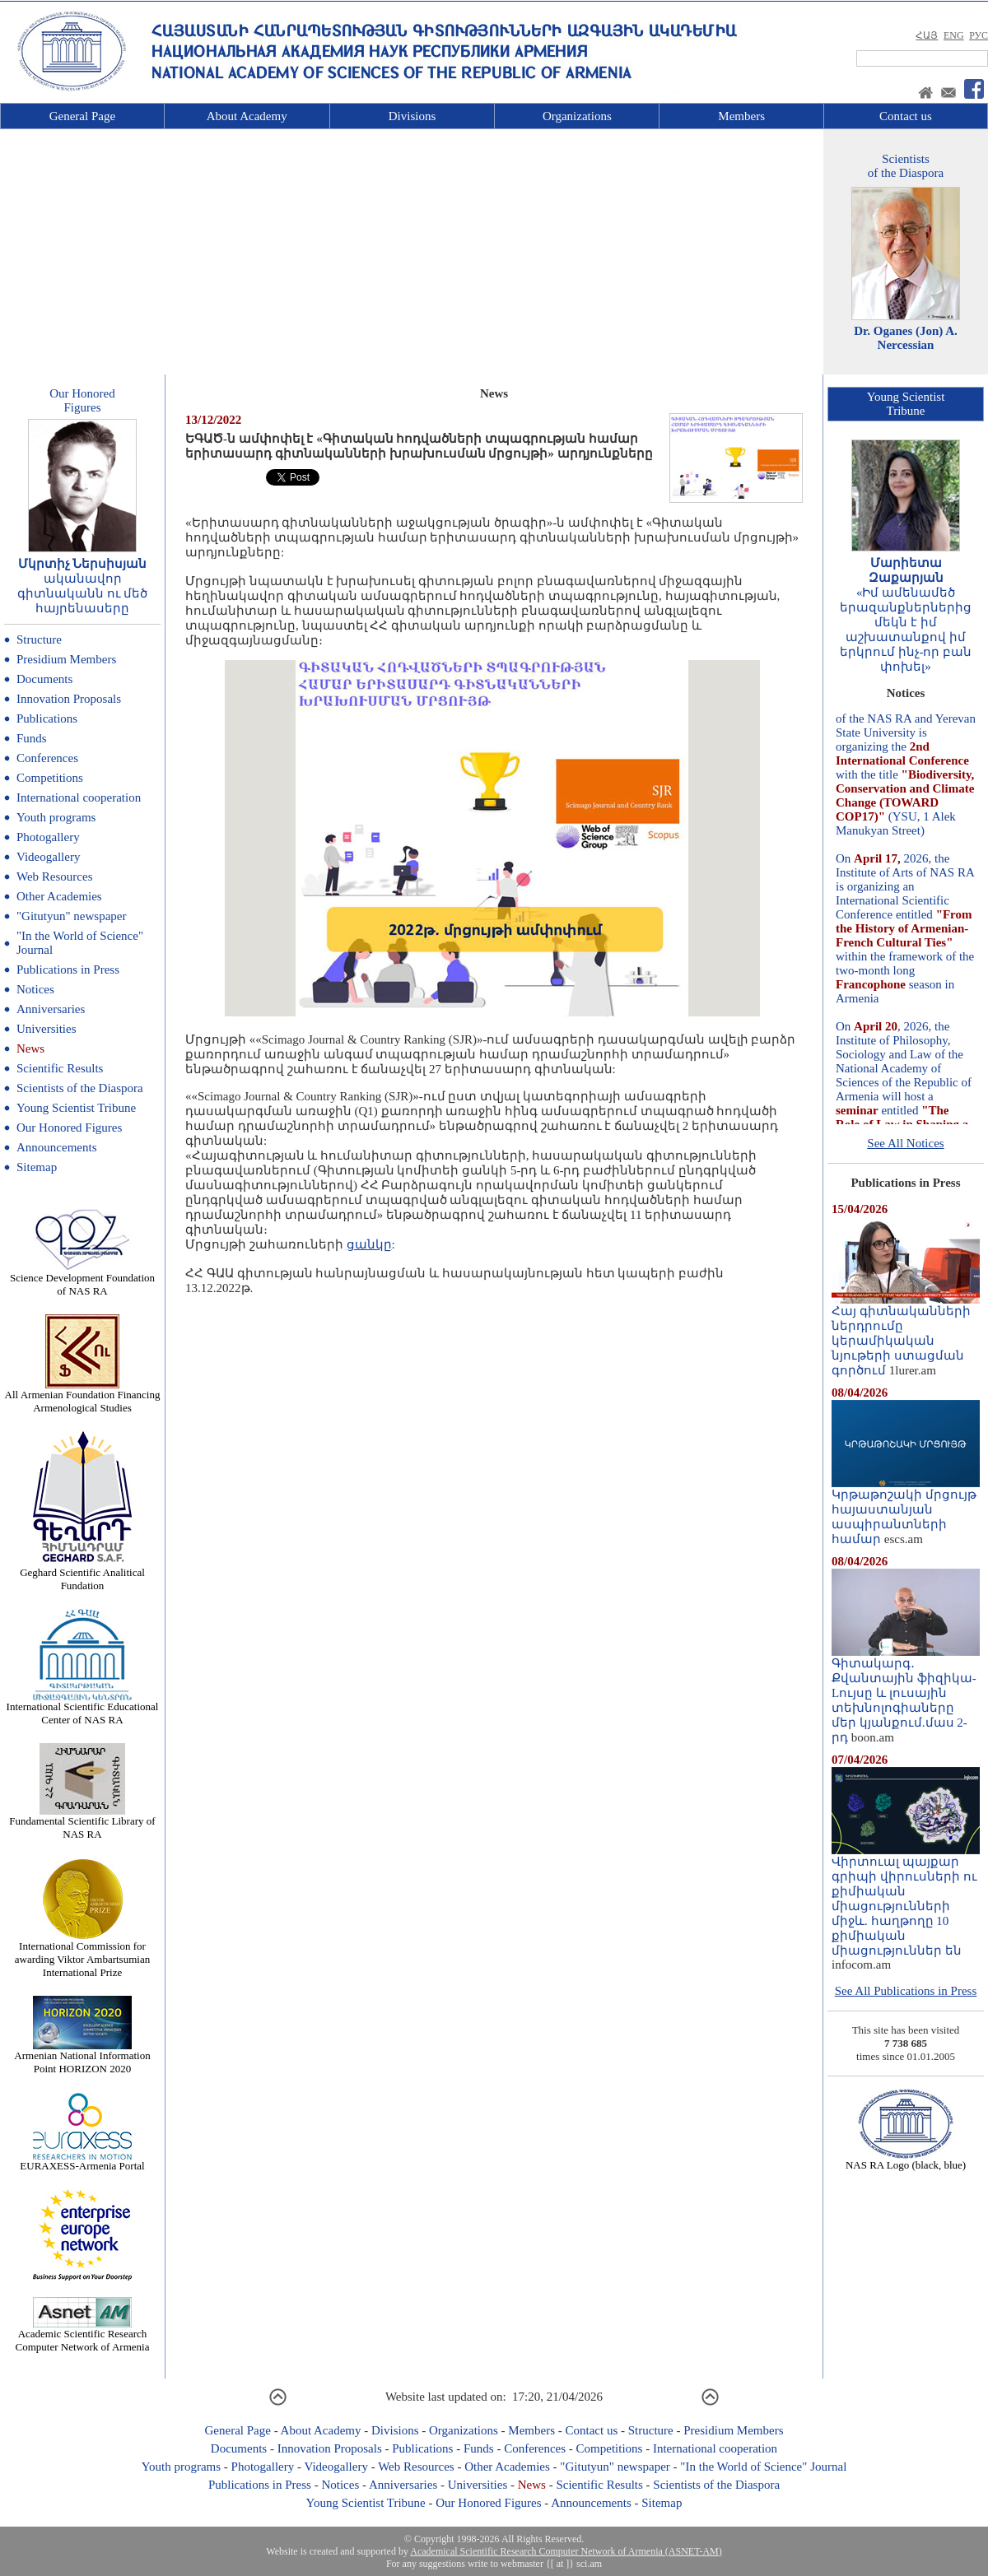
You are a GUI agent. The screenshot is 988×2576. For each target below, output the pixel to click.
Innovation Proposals (68, 698)
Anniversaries (50, 1009)
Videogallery (48, 856)
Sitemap (36, 1167)
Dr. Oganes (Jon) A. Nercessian (906, 337)
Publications (46, 718)
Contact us (905, 116)
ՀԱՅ (927, 35)
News (30, 1048)
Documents (44, 679)
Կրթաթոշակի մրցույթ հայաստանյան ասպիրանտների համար (906, 1511)
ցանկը (369, 1244)
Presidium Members (66, 659)
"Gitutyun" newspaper (71, 916)
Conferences (47, 758)
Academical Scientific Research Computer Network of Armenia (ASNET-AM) (565, 2551)
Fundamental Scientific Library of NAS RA (82, 1822)
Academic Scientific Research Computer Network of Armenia (83, 2335)
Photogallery (48, 837)
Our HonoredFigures (82, 400)
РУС (978, 35)
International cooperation (78, 797)
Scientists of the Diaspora (79, 1088)
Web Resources (54, 876)
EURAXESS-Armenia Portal (82, 2161)
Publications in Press (67, 969)
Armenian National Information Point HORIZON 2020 (82, 2057)
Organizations (577, 116)
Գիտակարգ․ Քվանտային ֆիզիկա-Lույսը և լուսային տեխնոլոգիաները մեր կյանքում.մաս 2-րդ (906, 1694)
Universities (46, 1028)
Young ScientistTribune (906, 403)
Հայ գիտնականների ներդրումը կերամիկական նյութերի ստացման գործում (906, 1335)
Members (741, 116)
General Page (82, 116)
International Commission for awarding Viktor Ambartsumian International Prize (82, 1954)
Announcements (56, 1147)
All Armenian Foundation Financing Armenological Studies (83, 1396)
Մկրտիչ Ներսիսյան (82, 563)
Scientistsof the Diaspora (906, 165)
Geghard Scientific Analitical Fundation (82, 1574)
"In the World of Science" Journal (763, 2466)
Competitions (49, 777)
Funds (31, 738)
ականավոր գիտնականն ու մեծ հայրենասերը (82, 593)
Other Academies (59, 896)
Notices (35, 989)
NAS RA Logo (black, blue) (906, 2160)
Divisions (412, 116)
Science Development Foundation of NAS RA (82, 1279)
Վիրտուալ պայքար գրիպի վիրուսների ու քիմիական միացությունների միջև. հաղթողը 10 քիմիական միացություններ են (906, 1900)
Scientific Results (59, 1068)
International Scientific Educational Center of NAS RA (83, 1708)
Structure (39, 639)
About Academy (247, 116)
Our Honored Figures (69, 1127)
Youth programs (56, 817)
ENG (954, 35)
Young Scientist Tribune (76, 1107)
